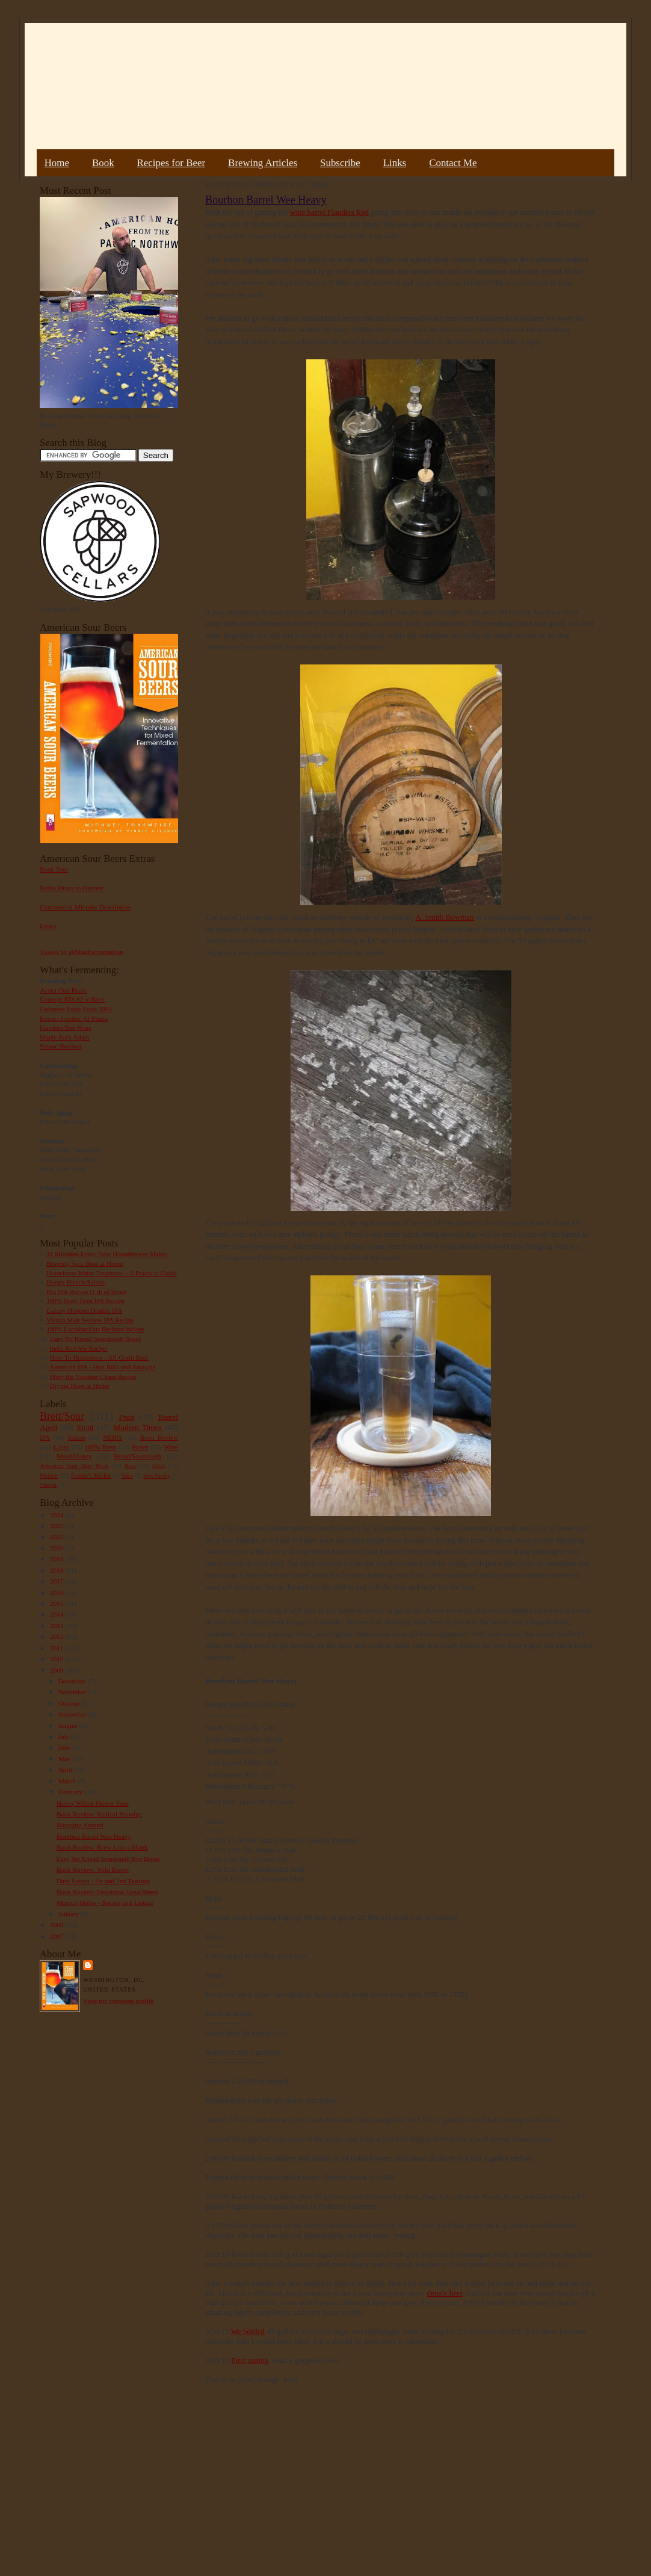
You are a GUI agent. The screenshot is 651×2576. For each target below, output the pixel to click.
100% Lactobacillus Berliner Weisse (95, 1329)
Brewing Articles (262, 163)
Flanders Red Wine (65, 1027)
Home (57, 163)
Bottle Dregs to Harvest (71, 887)
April (66, 1769)
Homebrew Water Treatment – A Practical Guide (111, 1273)
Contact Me (453, 163)
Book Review (159, 1437)
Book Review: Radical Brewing (99, 1814)
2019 (57, 1558)
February (71, 1791)
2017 (57, 1581)
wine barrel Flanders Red (329, 212)
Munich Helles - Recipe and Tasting (105, 1902)
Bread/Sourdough (137, 1456)
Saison (76, 1437)
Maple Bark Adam (65, 1037)
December (73, 1681)
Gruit (158, 1466)
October (70, 1703)
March (68, 1781)
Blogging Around (80, 1824)
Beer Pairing (156, 1476)
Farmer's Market (91, 1475)
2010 (57, 1658)
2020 (57, 1548)
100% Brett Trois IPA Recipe (85, 1300)
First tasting (249, 2360)
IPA (45, 1437)
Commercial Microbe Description (85, 907)
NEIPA (112, 1437)
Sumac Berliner (61, 1046)
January (69, 1914)
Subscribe (340, 163)
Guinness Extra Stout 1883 (76, 1008)
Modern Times (137, 1427)
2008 (57, 1924)
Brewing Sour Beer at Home (84, 1263)
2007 (57, 1936)
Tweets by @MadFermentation (81, 951)
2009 (57, 1670)
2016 (57, 1592)
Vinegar (48, 1485)
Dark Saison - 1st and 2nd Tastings (103, 1880)
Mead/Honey (74, 1456)
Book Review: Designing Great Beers (107, 1891)
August (68, 1725)
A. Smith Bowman (444, 916)
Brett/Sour (62, 1416)
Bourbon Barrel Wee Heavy (94, 1836)
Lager (61, 1447)
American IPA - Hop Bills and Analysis (102, 1366)
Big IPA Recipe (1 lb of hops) (86, 1291)
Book (103, 163)
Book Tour (54, 869)
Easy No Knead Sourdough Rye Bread (108, 1858)
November (73, 1691)
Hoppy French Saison (75, 1282)
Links (394, 163)
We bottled (248, 2331)
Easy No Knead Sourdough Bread (95, 1338)
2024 (57, 1515)
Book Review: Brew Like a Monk (102, 1847)
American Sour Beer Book (74, 1466)
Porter (140, 1447)
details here (445, 2292)
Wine (171, 1447)
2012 (57, 1636)
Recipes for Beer (171, 163)
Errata (48, 925)
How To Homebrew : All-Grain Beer (99, 1357)
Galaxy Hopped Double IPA (84, 1310)
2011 (57, 1648)
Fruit (126, 1417)
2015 (57, 1603)
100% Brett (100, 1447)
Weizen (49, 1475)
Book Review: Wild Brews (93, 1869)
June (65, 1747)
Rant (130, 1466)
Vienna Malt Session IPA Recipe (90, 1320)
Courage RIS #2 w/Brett (72, 999)
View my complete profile (118, 2000)
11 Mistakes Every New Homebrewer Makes (106, 1253)
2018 (57, 1570)
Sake (128, 1475)
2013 (57, 1625)
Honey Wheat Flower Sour (93, 1803)
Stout (85, 1427)
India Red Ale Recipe (78, 1348)
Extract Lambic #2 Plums (74, 1018)
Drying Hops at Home (80, 1385)
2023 (57, 1525)
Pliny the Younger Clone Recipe (93, 1376)
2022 (57, 1536)
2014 (57, 1614)
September (73, 1714)
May (65, 1758)
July (64, 1736)
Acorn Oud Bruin (63, 990)
